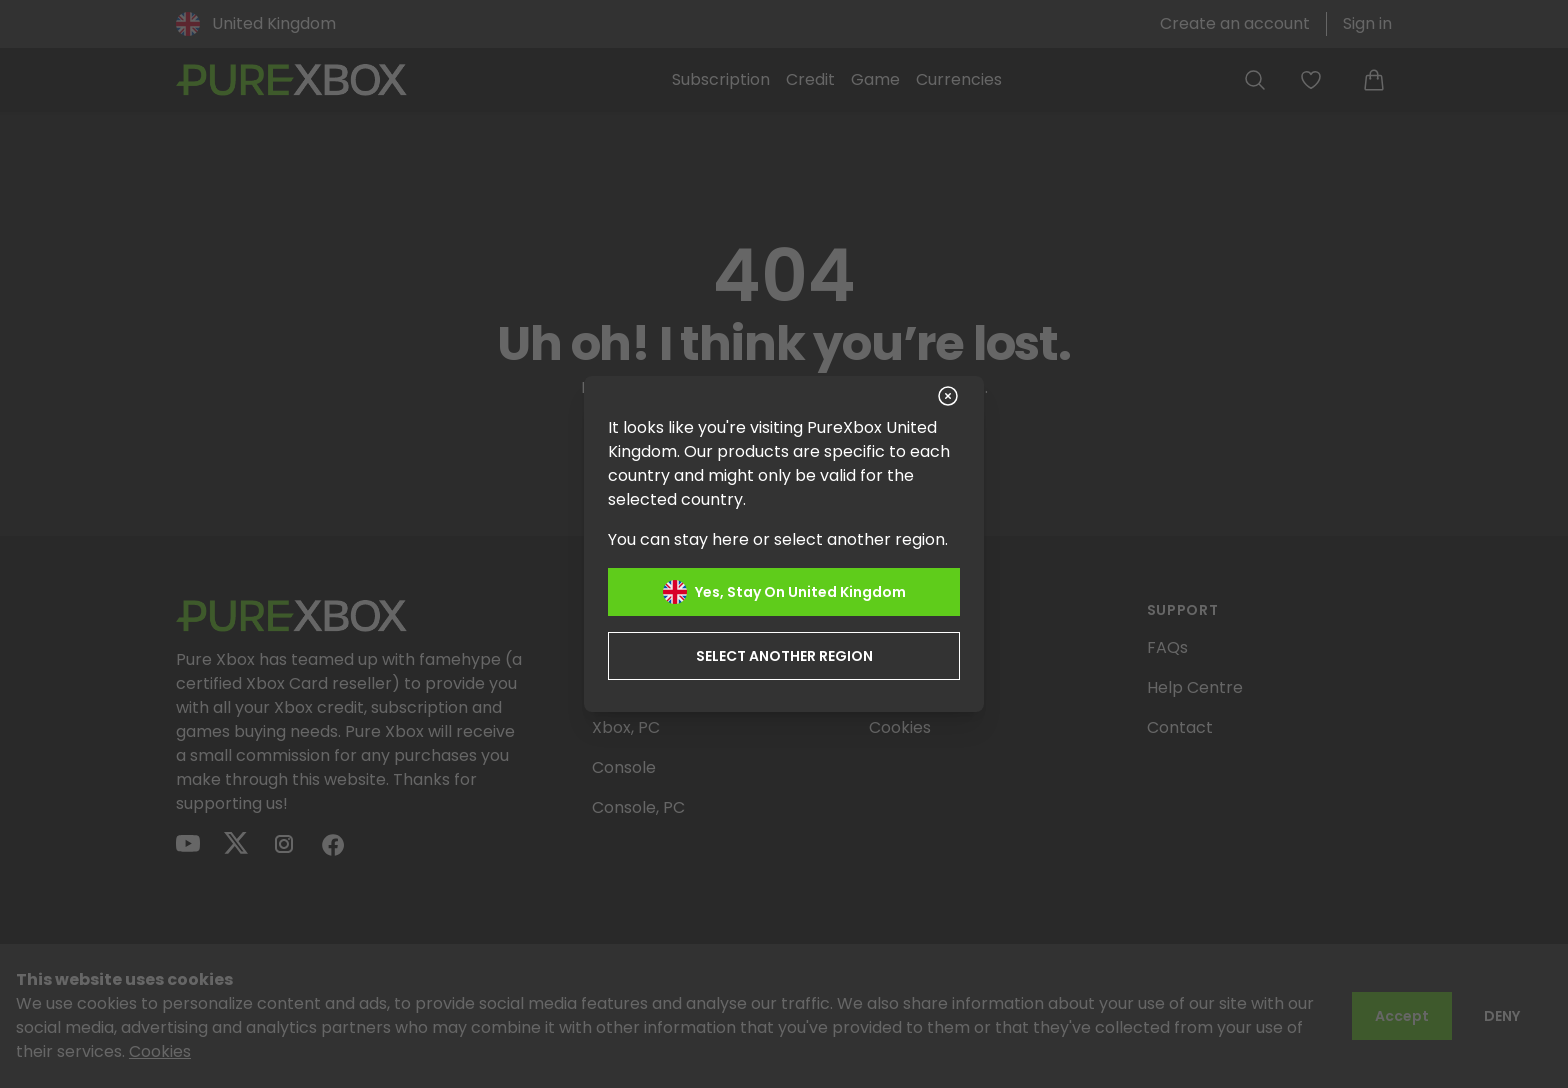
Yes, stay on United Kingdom (784, 592)
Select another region (784, 656)
